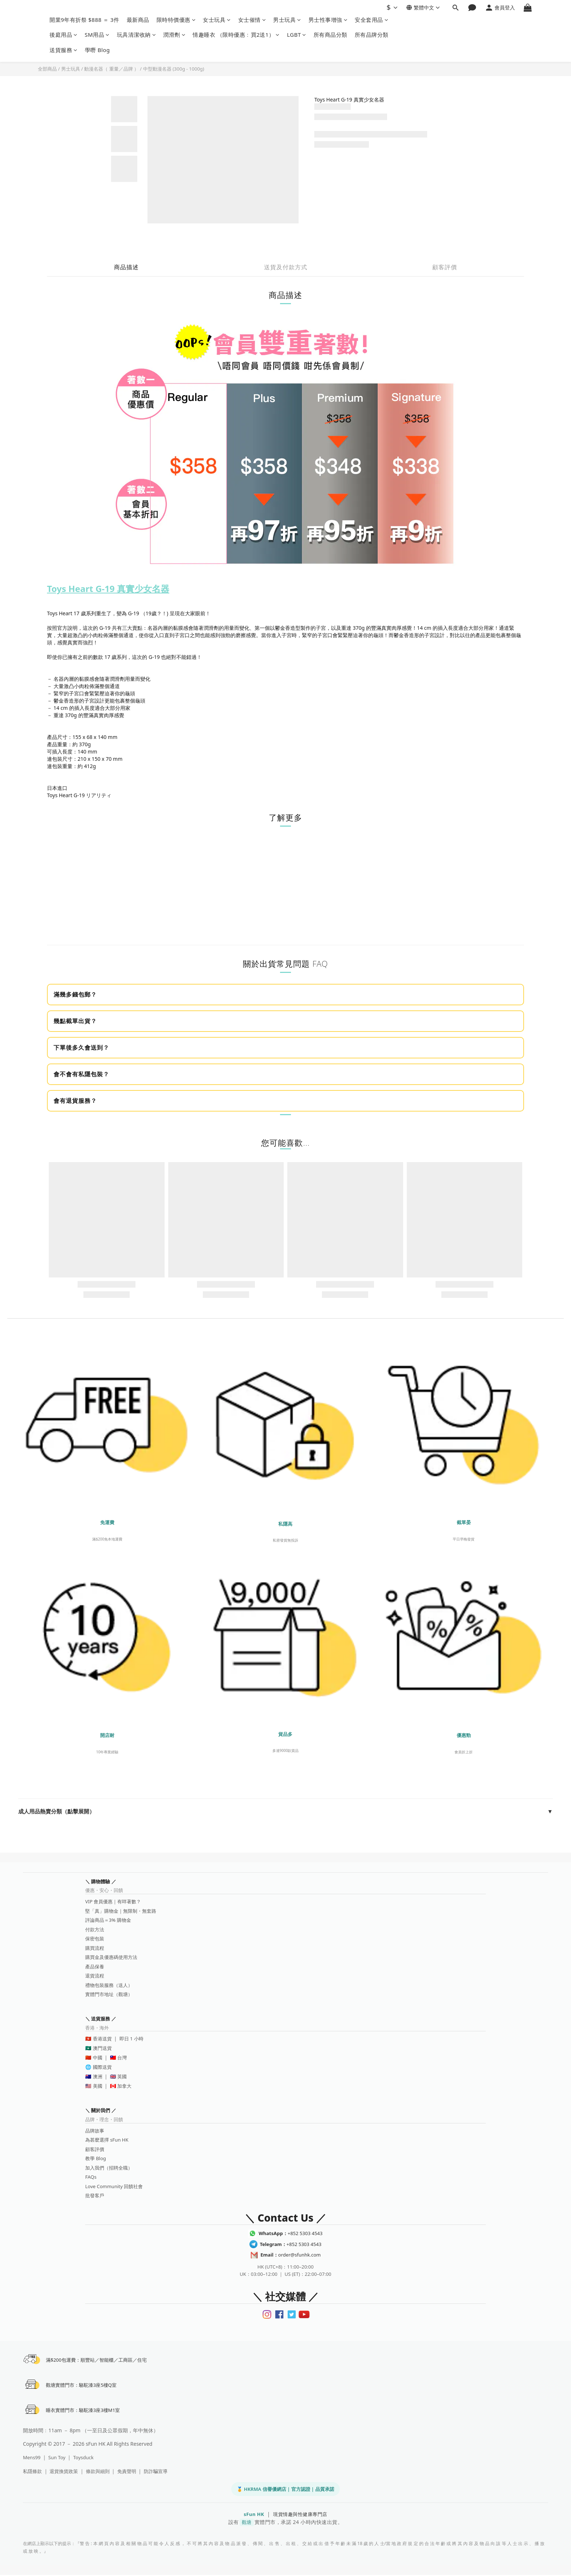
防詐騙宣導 (156, 2472)
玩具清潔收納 (136, 34)
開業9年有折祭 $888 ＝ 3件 (84, 19)
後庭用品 (64, 34)
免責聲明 (126, 2472)
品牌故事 (94, 2130)
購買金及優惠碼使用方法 (111, 1957)
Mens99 (31, 2458)
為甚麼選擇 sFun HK (106, 2139)
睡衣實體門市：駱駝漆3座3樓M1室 (83, 2411)
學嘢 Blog (97, 49)
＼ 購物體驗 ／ (100, 1881)
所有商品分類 (330, 34)
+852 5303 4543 (290, 2233)
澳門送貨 (102, 2048)
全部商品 (47, 68)
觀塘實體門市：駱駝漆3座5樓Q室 (81, 2385)
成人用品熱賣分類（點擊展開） (285, 1812)
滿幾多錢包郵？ (75, 994)
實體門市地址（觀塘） (109, 1994)
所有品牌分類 (372, 34)
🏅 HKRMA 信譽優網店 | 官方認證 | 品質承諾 (285, 2490)
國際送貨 (102, 2067)
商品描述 (126, 267)
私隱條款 (32, 2472)
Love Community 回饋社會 (114, 2186)
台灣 (122, 2057)
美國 (97, 2086)
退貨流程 (94, 1975)
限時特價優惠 (176, 19)
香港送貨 (102, 2038)
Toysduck (83, 2458)
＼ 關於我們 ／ (100, 2110)
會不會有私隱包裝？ (81, 1074)
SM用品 (97, 34)
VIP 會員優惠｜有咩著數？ (113, 1901)
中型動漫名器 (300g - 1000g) (173, 68)
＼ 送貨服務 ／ (100, 2018)
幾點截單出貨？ (75, 1021)
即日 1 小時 (131, 2038)
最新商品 (138, 19)
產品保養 (94, 1966)
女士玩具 (217, 19)
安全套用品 (371, 19)
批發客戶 (94, 2195)
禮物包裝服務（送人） (109, 1985)
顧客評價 (444, 267)
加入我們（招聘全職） (109, 2167)
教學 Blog (95, 2158)
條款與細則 (98, 2472)
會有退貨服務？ (75, 1101)
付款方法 (94, 1929)
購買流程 (94, 1948)
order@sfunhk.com (290, 2254)
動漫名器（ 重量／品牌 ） (111, 68)
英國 (122, 2076)
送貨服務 (64, 49)
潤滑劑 (174, 34)
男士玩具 (287, 19)
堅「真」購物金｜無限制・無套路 (120, 1911)
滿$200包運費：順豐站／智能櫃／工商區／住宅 (96, 2360)
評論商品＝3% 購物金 (108, 1920)
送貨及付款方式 (285, 267)
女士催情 (252, 19)
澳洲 (97, 2076)
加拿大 (124, 2086)
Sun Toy (57, 2458)
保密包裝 (94, 1938)
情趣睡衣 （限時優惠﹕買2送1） (236, 34)
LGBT (296, 34)
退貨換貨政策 (64, 2472)
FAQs (91, 2177)
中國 (97, 2057)
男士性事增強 (328, 19)
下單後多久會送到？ (81, 1047)
